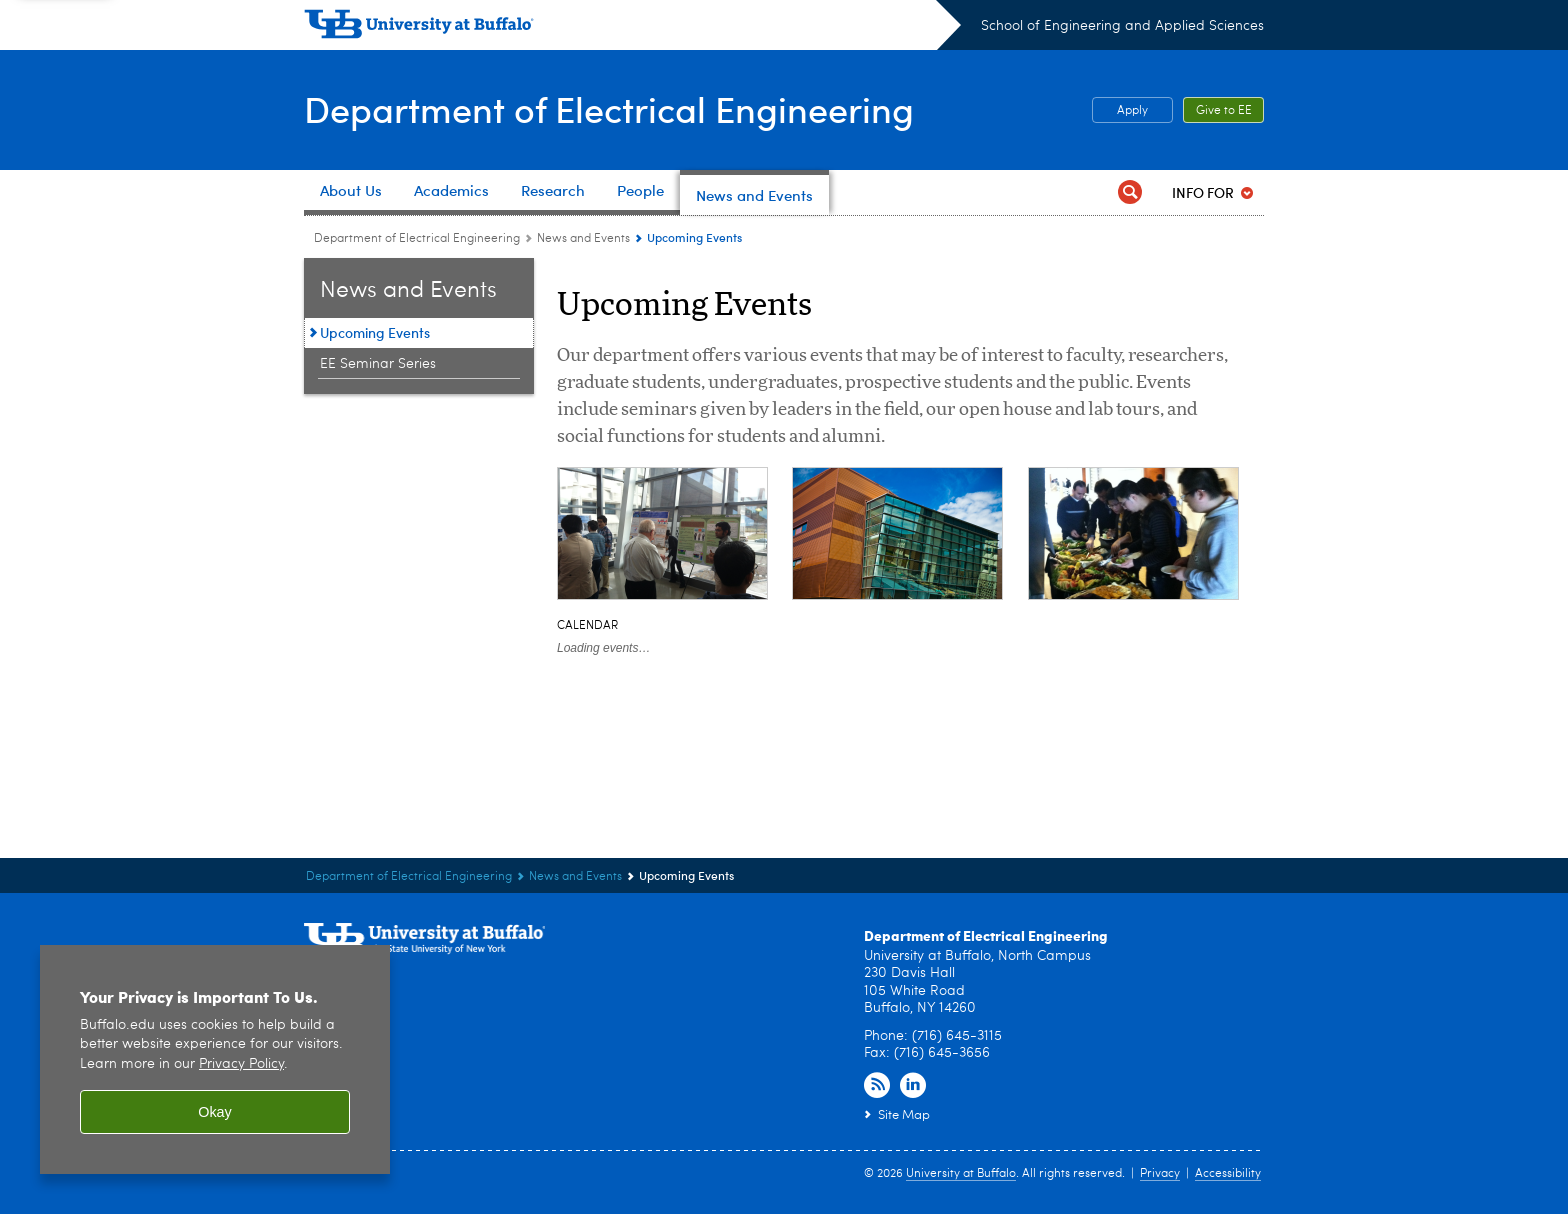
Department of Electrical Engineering (609, 108)
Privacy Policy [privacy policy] (241, 1064)
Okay (215, 1112)
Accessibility (1228, 1174)
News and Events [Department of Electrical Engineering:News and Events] (583, 239)
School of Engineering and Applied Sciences (1122, 26)
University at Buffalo (961, 1174)
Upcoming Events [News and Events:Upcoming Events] (375, 332)
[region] (215, 1059)
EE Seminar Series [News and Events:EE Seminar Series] (378, 364)
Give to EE (1224, 111)
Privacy (1160, 1174)
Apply (1132, 111)
